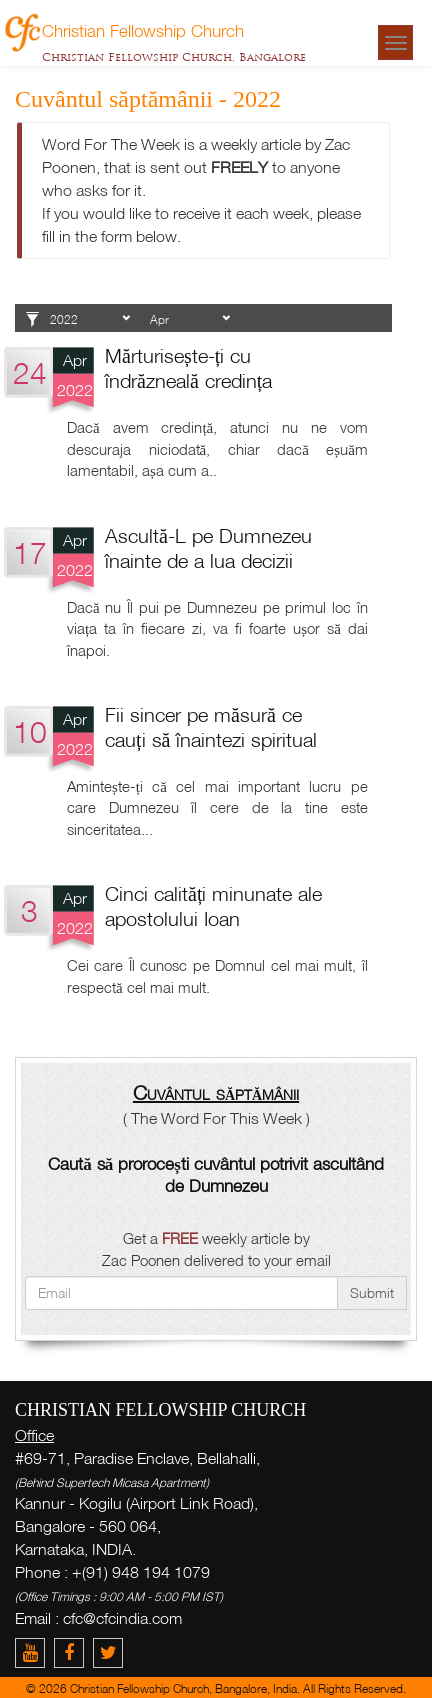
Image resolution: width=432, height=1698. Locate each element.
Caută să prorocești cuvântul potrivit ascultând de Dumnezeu (216, 1175)
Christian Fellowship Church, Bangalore (174, 57)
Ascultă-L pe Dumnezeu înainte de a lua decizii (208, 547)
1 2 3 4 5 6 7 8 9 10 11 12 (190, 320)
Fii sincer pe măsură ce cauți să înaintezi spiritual (211, 726)
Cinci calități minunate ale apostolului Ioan (213, 905)
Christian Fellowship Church (143, 30)
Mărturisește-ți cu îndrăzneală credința (188, 367)
